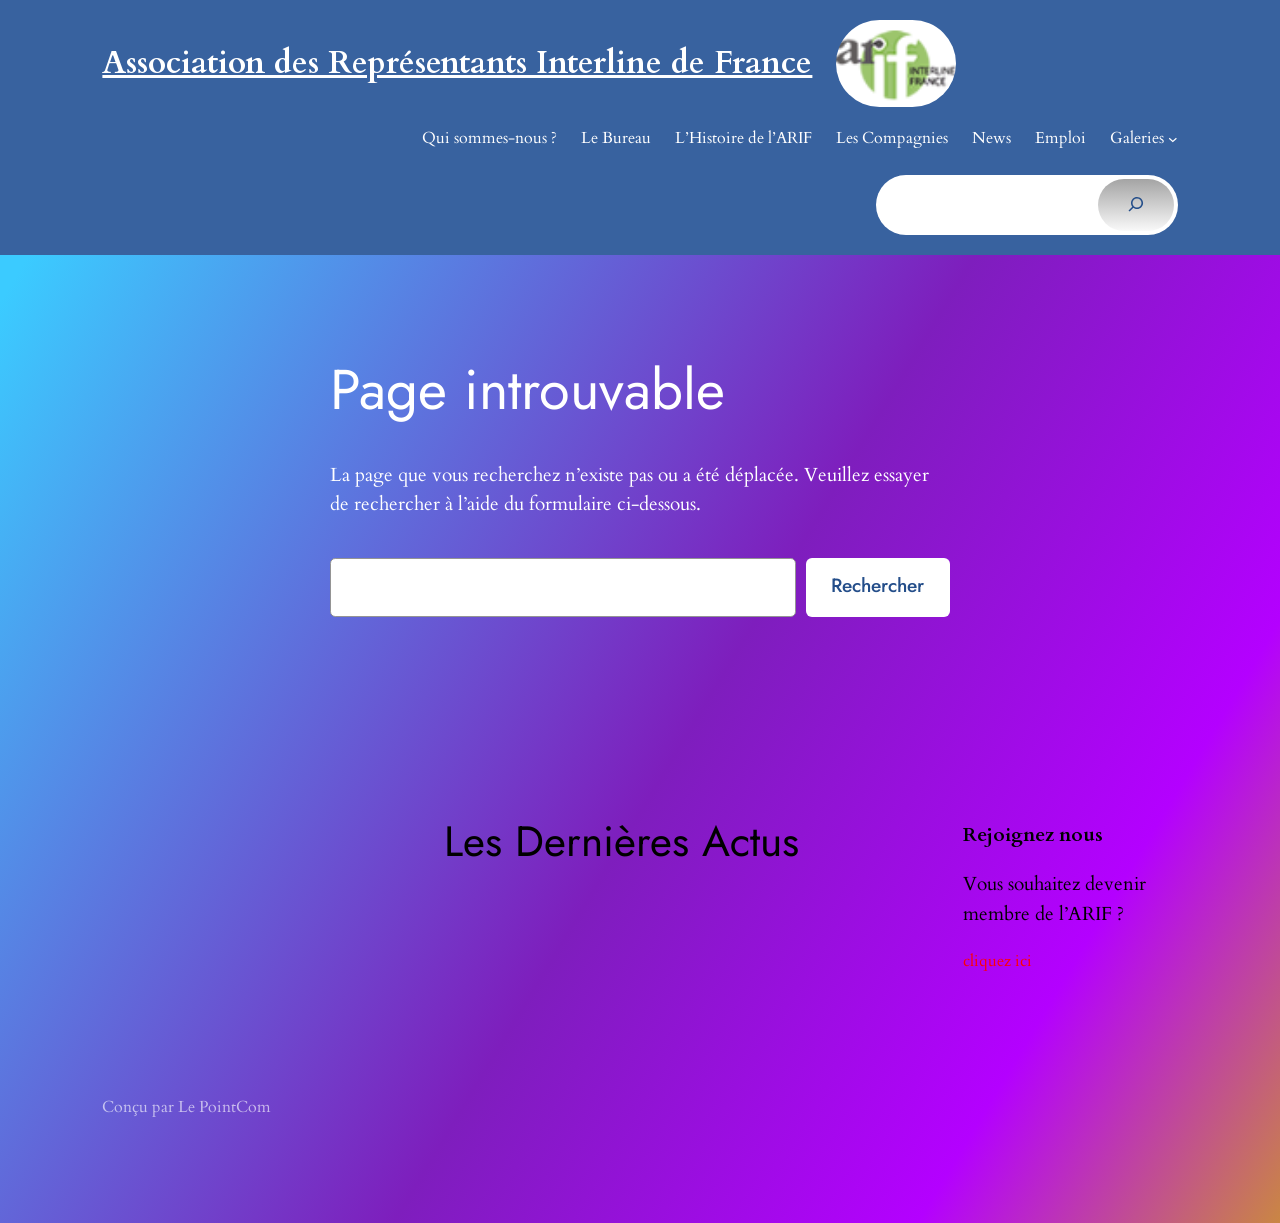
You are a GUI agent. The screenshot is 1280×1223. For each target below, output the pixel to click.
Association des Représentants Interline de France (457, 63)
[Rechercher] (1135, 205)
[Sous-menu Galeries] (1173, 139)
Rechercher (877, 585)
